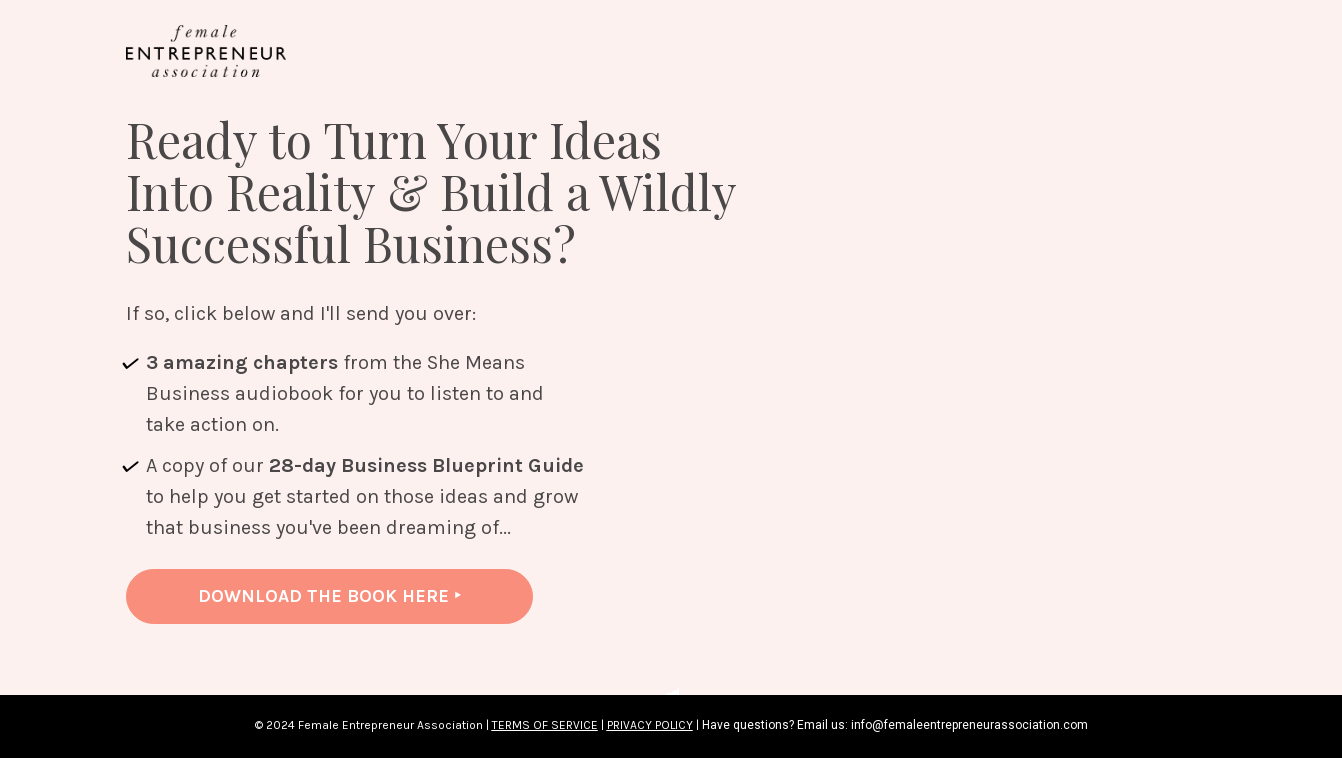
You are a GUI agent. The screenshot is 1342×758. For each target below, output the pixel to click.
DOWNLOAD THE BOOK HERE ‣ (329, 596)
